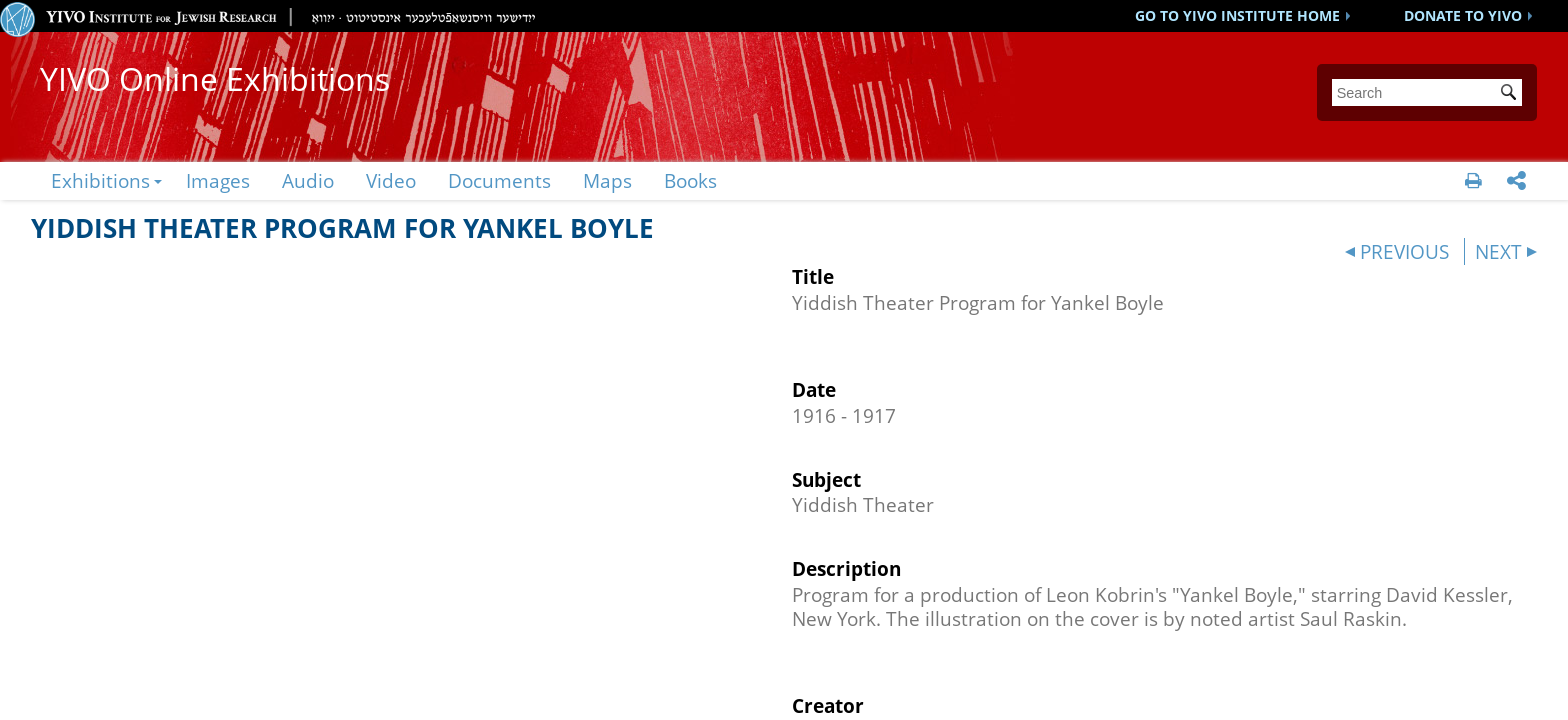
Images (218, 180)
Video (391, 180)
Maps (607, 180)
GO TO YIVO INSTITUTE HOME (1237, 15)
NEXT (1498, 251)
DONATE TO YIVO (1463, 15)
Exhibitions (100, 180)
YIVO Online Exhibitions (215, 78)
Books (690, 180)
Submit (1512, 94)
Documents (499, 180)
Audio (308, 180)
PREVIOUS (1404, 251)
